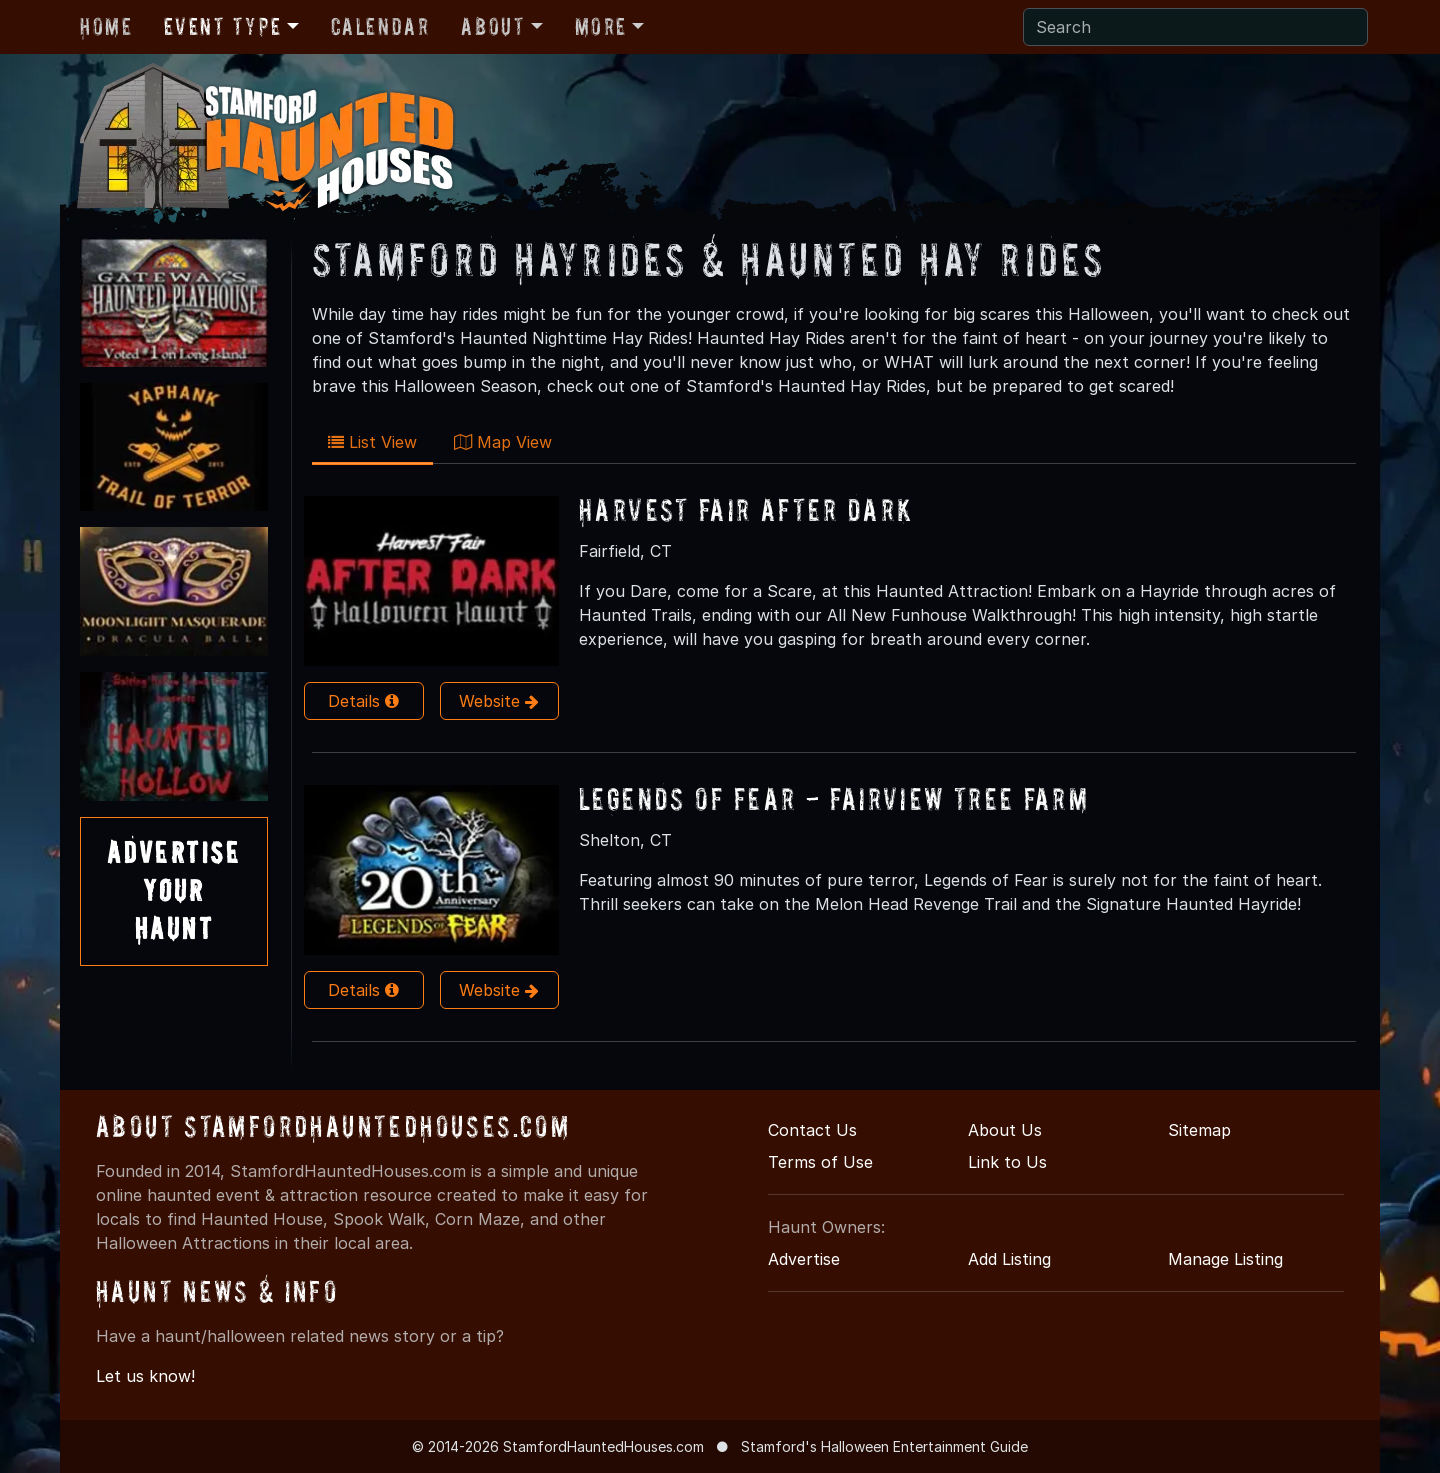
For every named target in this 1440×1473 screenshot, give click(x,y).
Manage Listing (1225, 1259)
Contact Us (812, 1130)
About (493, 26)
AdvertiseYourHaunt (174, 891)
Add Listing (1009, 1259)
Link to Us (1007, 1162)
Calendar (380, 26)
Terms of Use (820, 1162)
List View (372, 442)
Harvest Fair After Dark (746, 509)
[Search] (1195, 27)
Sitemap (1199, 1130)
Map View (503, 442)
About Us (1005, 1130)
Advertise (804, 1259)
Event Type (222, 26)
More (601, 26)
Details (363, 701)
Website (499, 701)
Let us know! (145, 1376)
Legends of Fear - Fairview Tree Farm (834, 798)
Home (106, 26)
